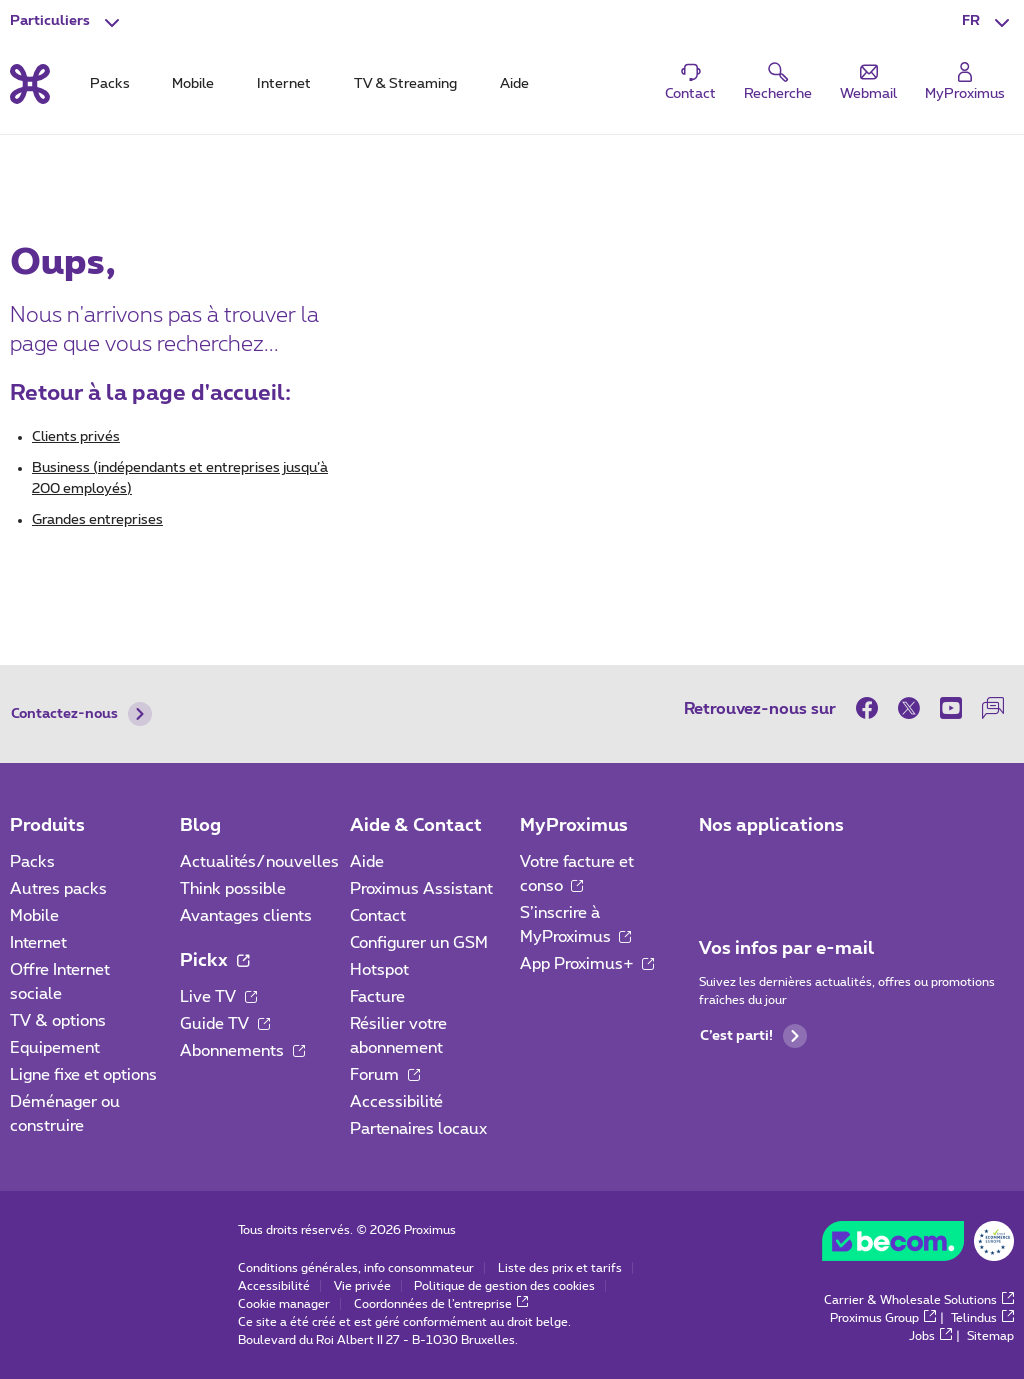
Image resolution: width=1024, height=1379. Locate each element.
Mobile (34, 916)
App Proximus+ (587, 964)
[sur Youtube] (951, 708)
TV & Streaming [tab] (405, 84)
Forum (385, 1075)
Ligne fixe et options (83, 1075)
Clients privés (76, 437)
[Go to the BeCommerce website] (918, 1246)
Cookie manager (284, 1304)
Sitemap (990, 1336)
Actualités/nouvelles (259, 862)
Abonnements (242, 1051)
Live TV (218, 997)
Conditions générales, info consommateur (356, 1268)
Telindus (982, 1318)
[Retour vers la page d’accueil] (30, 84)
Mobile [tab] (193, 84)
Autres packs (58, 889)
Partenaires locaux (418, 1129)
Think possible (233, 889)
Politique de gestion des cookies (504, 1286)
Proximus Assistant (421, 889)
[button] (988, 22)
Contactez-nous (81, 714)
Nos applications (771, 826)
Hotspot (379, 970)
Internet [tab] (284, 84)
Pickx (214, 961)
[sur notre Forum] (993, 708)
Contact (378, 916)
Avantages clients (246, 916)
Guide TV (225, 1024)
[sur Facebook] (872, 708)
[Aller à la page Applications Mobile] (717, 868)
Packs (32, 862)
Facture (377, 997)
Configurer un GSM (419, 943)
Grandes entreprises (97, 520)
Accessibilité (396, 1102)
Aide (367, 862)
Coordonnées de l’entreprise (441, 1304)
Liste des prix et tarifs (560, 1268)
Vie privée (362, 1286)
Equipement (55, 1048)
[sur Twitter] (909, 708)
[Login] (965, 82)
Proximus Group (883, 1318)
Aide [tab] (514, 84)
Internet (38, 943)
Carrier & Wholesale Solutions (919, 1300)
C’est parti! (753, 1036)
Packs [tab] (110, 84)
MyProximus (574, 826)
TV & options (58, 1021)
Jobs (930, 1336)
